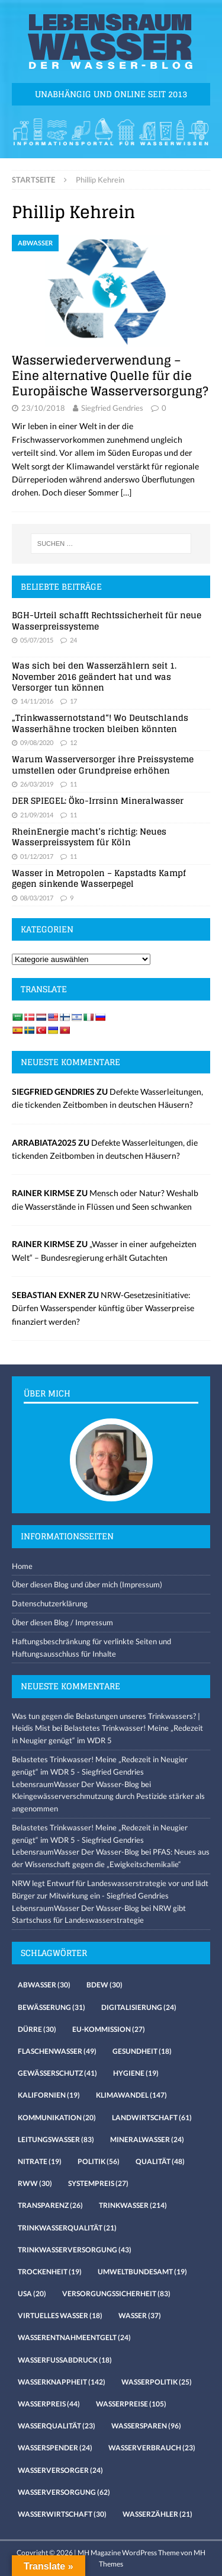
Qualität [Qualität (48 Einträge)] (160, 2161)
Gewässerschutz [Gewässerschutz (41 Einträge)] (57, 2073)
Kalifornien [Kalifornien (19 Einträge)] (49, 2095)
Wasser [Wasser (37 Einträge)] (139, 2315)
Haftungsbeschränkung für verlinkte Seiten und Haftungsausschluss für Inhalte (91, 1647)
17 (73, 701)
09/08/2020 (36, 742)
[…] (126, 492)
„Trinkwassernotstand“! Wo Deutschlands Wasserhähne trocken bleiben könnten (100, 723)
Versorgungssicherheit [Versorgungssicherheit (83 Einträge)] (116, 2293)
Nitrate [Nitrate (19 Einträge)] (40, 2161)
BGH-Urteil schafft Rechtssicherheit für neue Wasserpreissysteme (106, 620)
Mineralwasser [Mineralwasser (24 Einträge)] (147, 2139)
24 (73, 640)
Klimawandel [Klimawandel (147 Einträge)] (131, 2095)
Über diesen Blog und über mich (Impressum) (87, 1584)
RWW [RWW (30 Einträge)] (35, 2183)
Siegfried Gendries (112, 408)
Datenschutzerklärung (50, 1603)
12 (73, 742)
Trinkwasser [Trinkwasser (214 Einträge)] (133, 2205)
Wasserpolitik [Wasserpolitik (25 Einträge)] (156, 2381)
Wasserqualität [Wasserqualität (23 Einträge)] (56, 2425)
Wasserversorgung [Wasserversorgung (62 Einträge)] (64, 2492)
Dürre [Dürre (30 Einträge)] (37, 2029)
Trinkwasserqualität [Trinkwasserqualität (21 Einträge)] (67, 2227)
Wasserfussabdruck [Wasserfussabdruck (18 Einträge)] (65, 2360)
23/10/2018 (43, 408)
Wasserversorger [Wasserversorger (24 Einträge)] (60, 2470)
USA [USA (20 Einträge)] (32, 2293)
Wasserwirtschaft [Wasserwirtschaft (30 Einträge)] (62, 2514)
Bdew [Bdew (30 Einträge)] (104, 1984)
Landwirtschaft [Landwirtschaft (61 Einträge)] (152, 2117)
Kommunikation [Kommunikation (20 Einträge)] (57, 2117)
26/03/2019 (36, 784)
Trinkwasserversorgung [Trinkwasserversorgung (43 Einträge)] (74, 2249)
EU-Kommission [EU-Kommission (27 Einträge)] (108, 2029)
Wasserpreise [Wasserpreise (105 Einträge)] (131, 2403)
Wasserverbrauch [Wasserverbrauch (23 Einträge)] (151, 2447)
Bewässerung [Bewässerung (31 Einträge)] (51, 2007)
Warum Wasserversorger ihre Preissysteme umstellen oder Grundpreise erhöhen (103, 764)
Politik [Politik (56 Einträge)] (99, 2161)
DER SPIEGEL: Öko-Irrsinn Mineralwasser (98, 800)
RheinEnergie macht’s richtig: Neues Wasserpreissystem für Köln (89, 836)
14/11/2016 (36, 701)
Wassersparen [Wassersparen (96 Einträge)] (146, 2425)
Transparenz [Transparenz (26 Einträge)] (50, 2205)
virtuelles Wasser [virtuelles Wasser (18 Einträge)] (60, 2315)
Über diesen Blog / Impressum (62, 1622)
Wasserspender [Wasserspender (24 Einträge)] (55, 2447)
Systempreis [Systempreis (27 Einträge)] (98, 2183)
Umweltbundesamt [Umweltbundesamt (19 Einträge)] (142, 2271)
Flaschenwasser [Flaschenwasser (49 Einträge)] (57, 2051)
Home (22, 1566)
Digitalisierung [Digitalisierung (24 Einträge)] (138, 2007)
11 (73, 784)
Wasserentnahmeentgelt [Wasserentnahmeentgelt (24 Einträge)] (74, 2337)
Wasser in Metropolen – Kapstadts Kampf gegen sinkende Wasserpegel (99, 878)
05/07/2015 (36, 640)
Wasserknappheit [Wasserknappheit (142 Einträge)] (61, 2381)
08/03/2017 (36, 898)
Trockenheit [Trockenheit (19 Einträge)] (50, 2271)
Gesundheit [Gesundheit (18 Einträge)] (142, 2051)
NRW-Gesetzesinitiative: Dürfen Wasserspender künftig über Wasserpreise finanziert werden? (103, 1308)
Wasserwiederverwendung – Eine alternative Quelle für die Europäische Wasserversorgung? (110, 376)
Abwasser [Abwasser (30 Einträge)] (44, 1984)
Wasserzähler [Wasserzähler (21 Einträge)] (157, 2514)
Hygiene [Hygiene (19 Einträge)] (136, 2073)
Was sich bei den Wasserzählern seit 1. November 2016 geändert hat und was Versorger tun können (94, 676)
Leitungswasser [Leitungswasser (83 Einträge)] (56, 2139)
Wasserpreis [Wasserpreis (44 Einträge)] (49, 2403)
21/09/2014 (36, 815)
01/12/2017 (36, 856)
